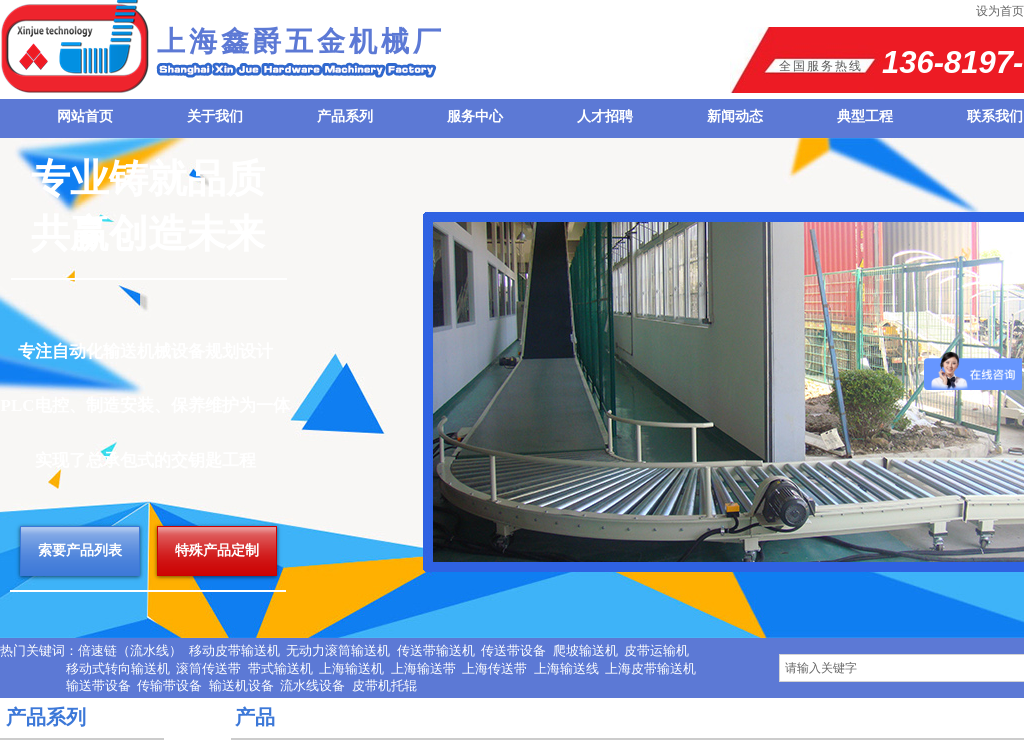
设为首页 (1000, 11)
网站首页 (85, 116)
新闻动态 (735, 116)
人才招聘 (605, 116)
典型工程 (865, 116)
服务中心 (475, 116)
